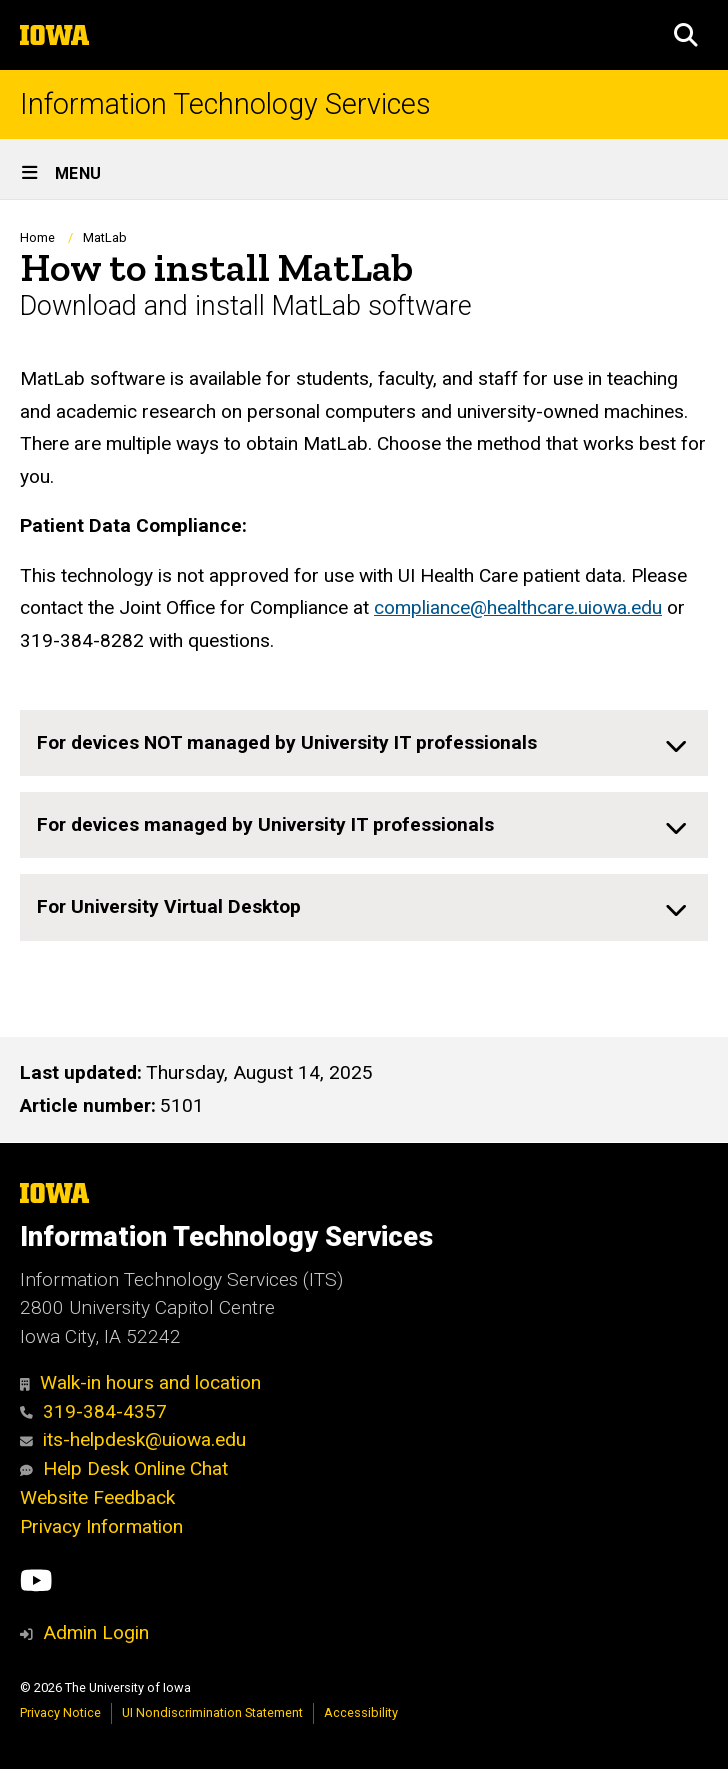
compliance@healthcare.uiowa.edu (518, 607)
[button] (686, 35)
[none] (364, 743)
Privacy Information (101, 1526)
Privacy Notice (60, 1712)
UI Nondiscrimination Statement (212, 1712)
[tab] (364, 743)
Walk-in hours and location (140, 1382)
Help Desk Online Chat (124, 1468)
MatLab (105, 237)
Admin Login (96, 1632)
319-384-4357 (93, 1411)
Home (37, 237)
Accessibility (361, 1712)
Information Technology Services (225, 104)
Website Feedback (97, 1497)
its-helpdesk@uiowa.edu (133, 1439)
